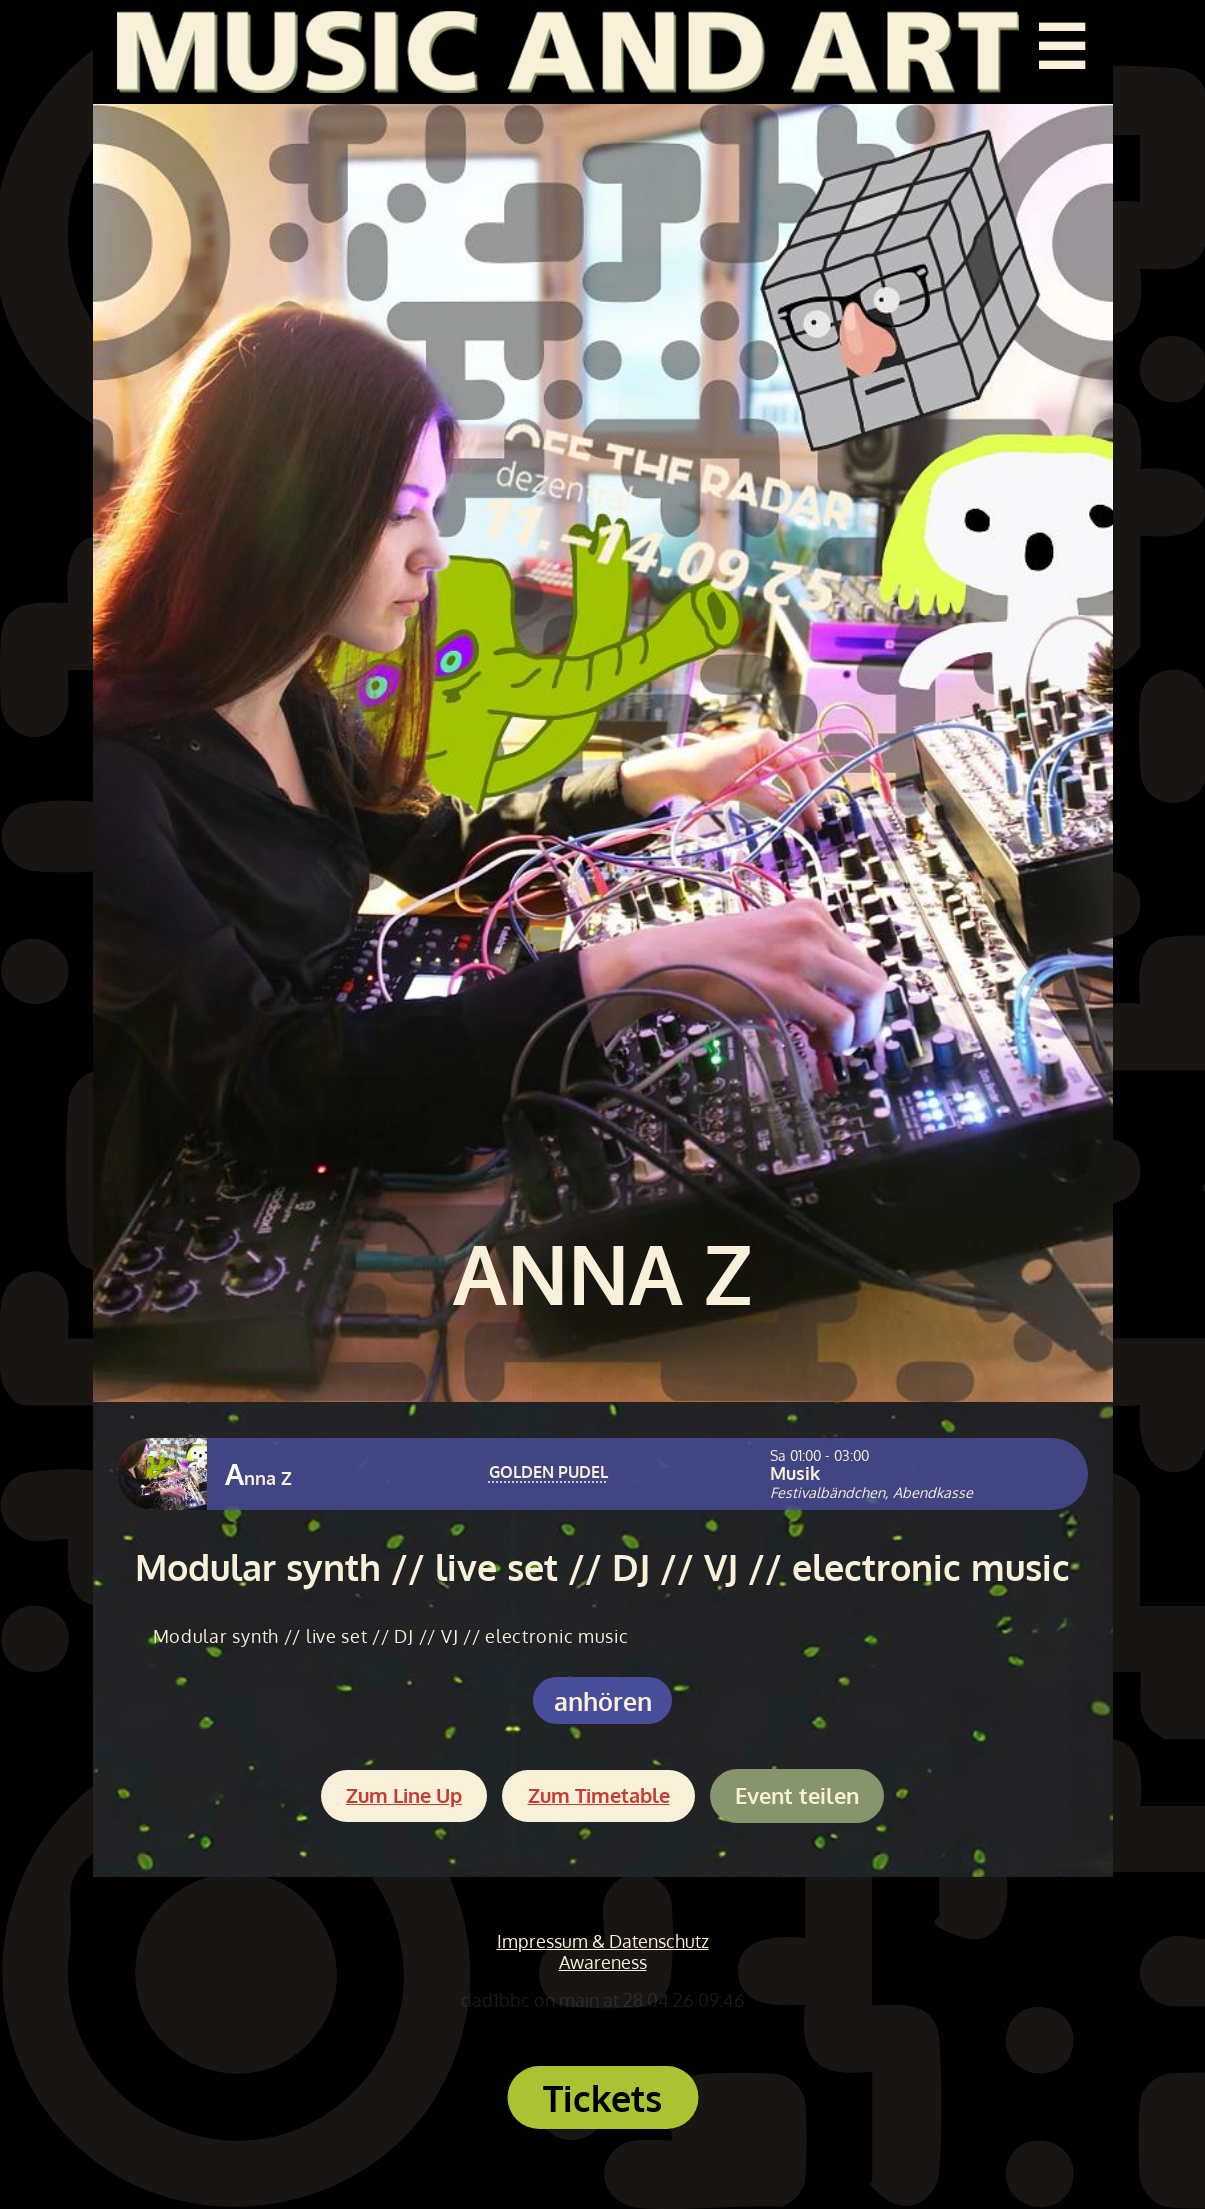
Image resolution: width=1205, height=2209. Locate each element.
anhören (603, 1700)
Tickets (602, 2097)
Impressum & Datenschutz (603, 1941)
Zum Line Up (404, 1795)
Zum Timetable (599, 1795)
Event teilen (797, 1795)
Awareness (603, 1962)
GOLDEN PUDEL (548, 1472)
